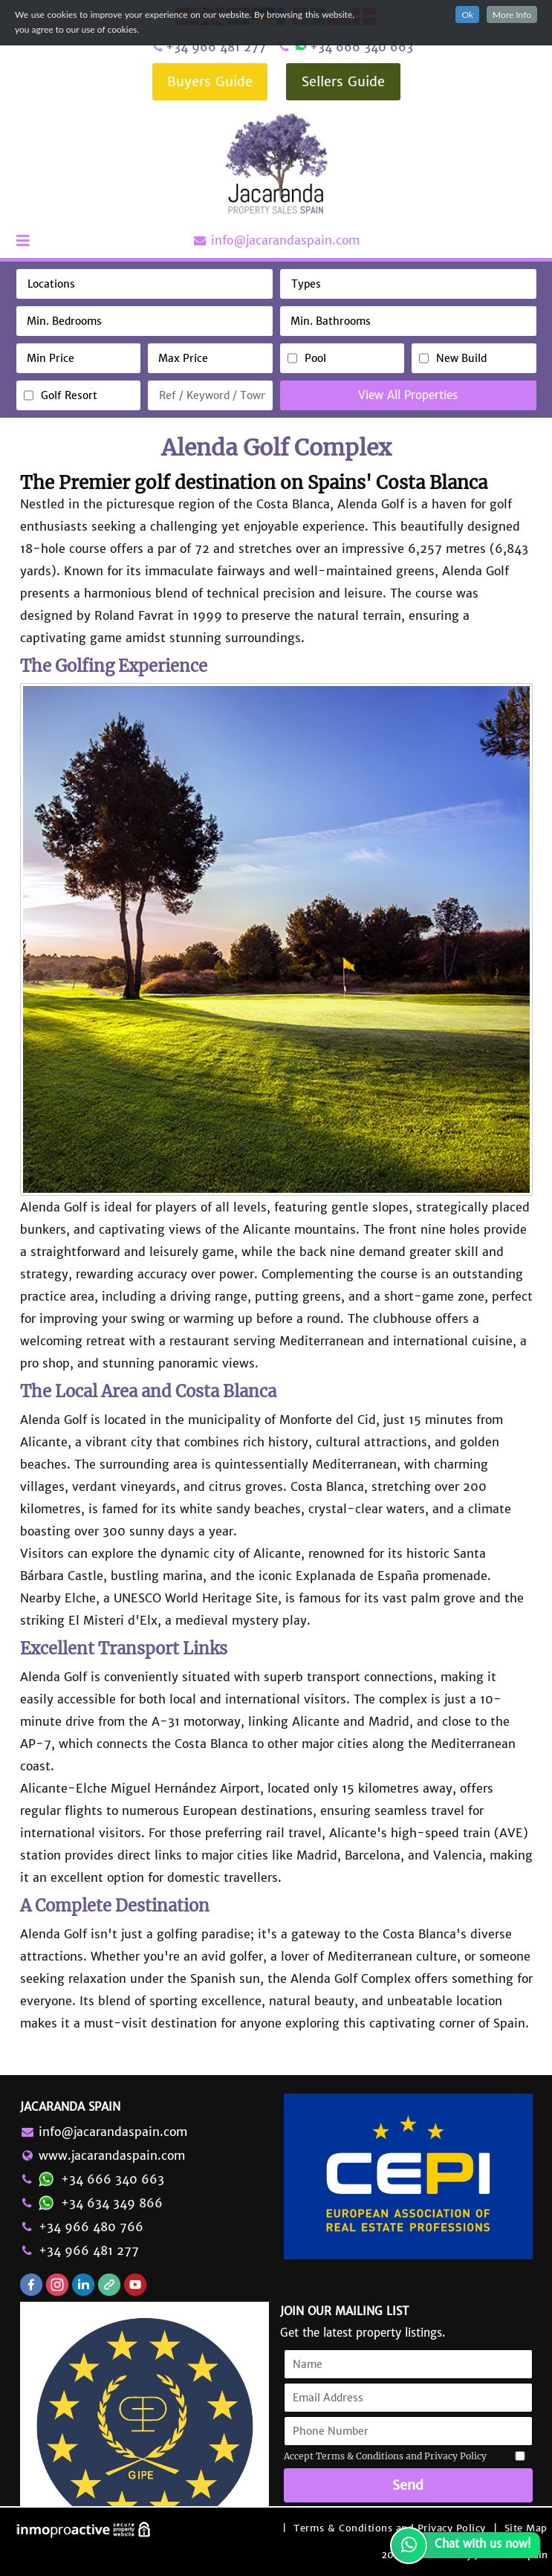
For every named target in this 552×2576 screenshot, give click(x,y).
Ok (467, 14)
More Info (512, 14)
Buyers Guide (210, 81)
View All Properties (408, 395)
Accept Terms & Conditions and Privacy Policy (385, 2456)
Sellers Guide (343, 81)
